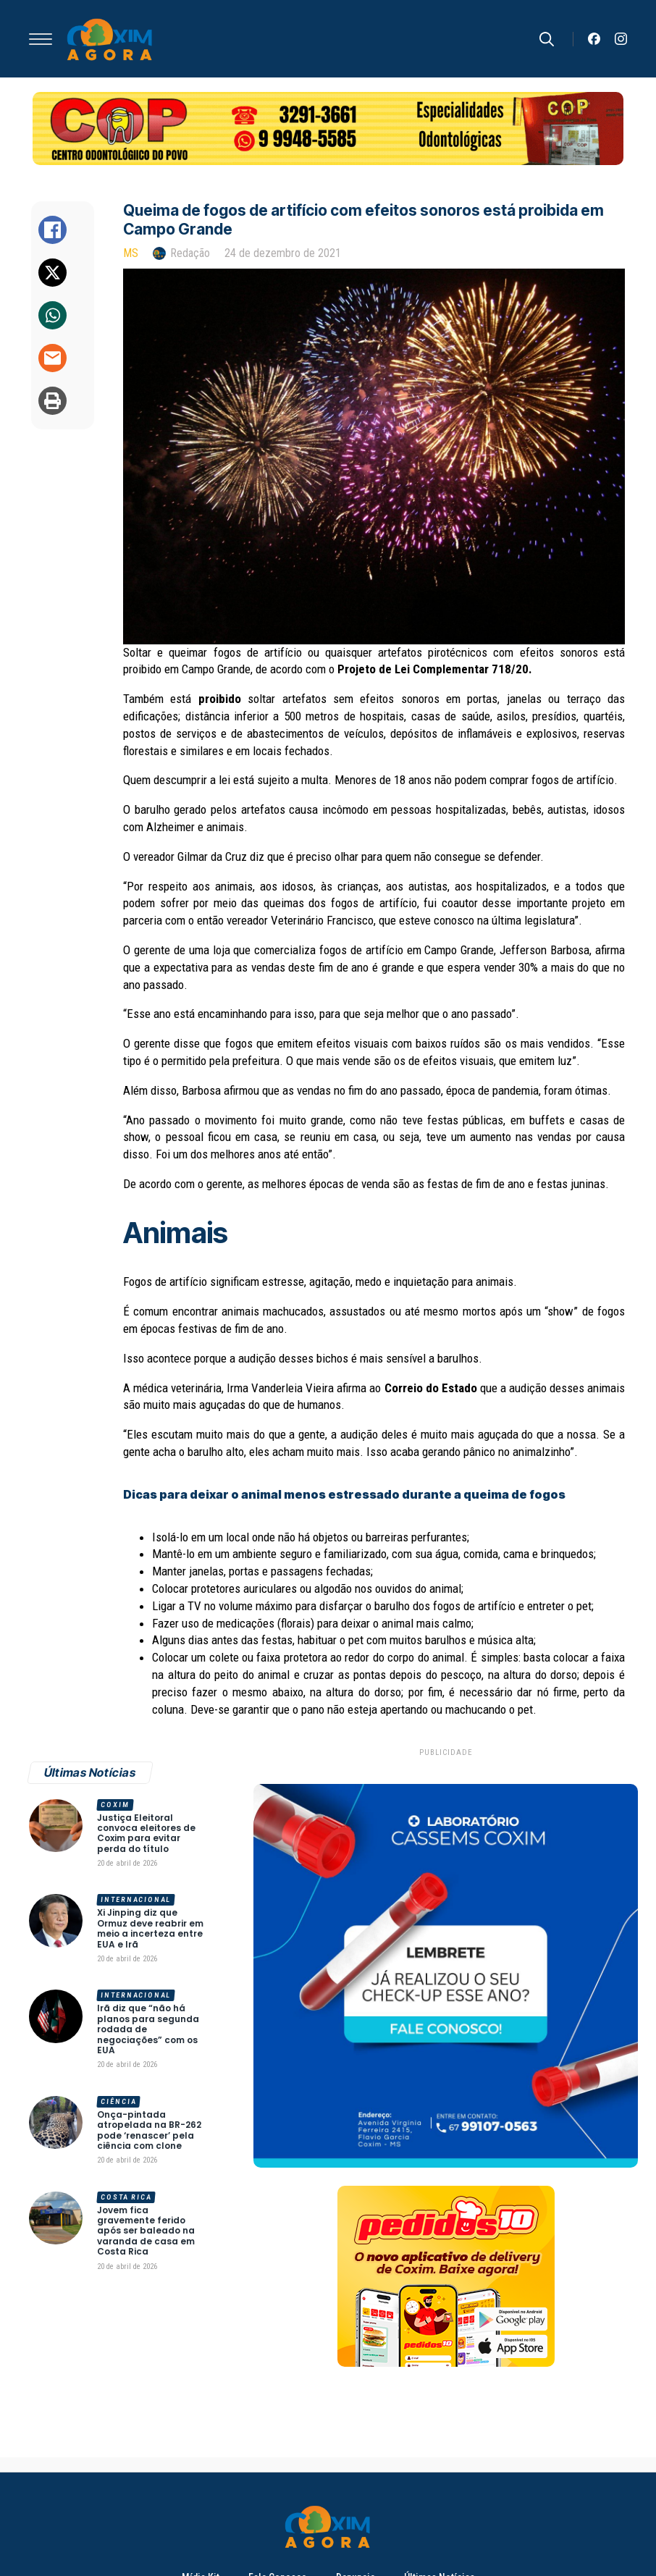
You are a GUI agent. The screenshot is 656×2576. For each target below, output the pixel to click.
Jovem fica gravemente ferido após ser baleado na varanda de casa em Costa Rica (146, 2231)
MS (130, 253)
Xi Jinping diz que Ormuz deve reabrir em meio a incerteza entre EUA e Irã (150, 1929)
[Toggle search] (546, 39)
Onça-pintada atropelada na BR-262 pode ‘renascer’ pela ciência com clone (149, 2131)
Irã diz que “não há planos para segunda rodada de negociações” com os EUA (148, 2029)
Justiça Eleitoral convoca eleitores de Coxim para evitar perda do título (146, 1834)
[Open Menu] (40, 39)
